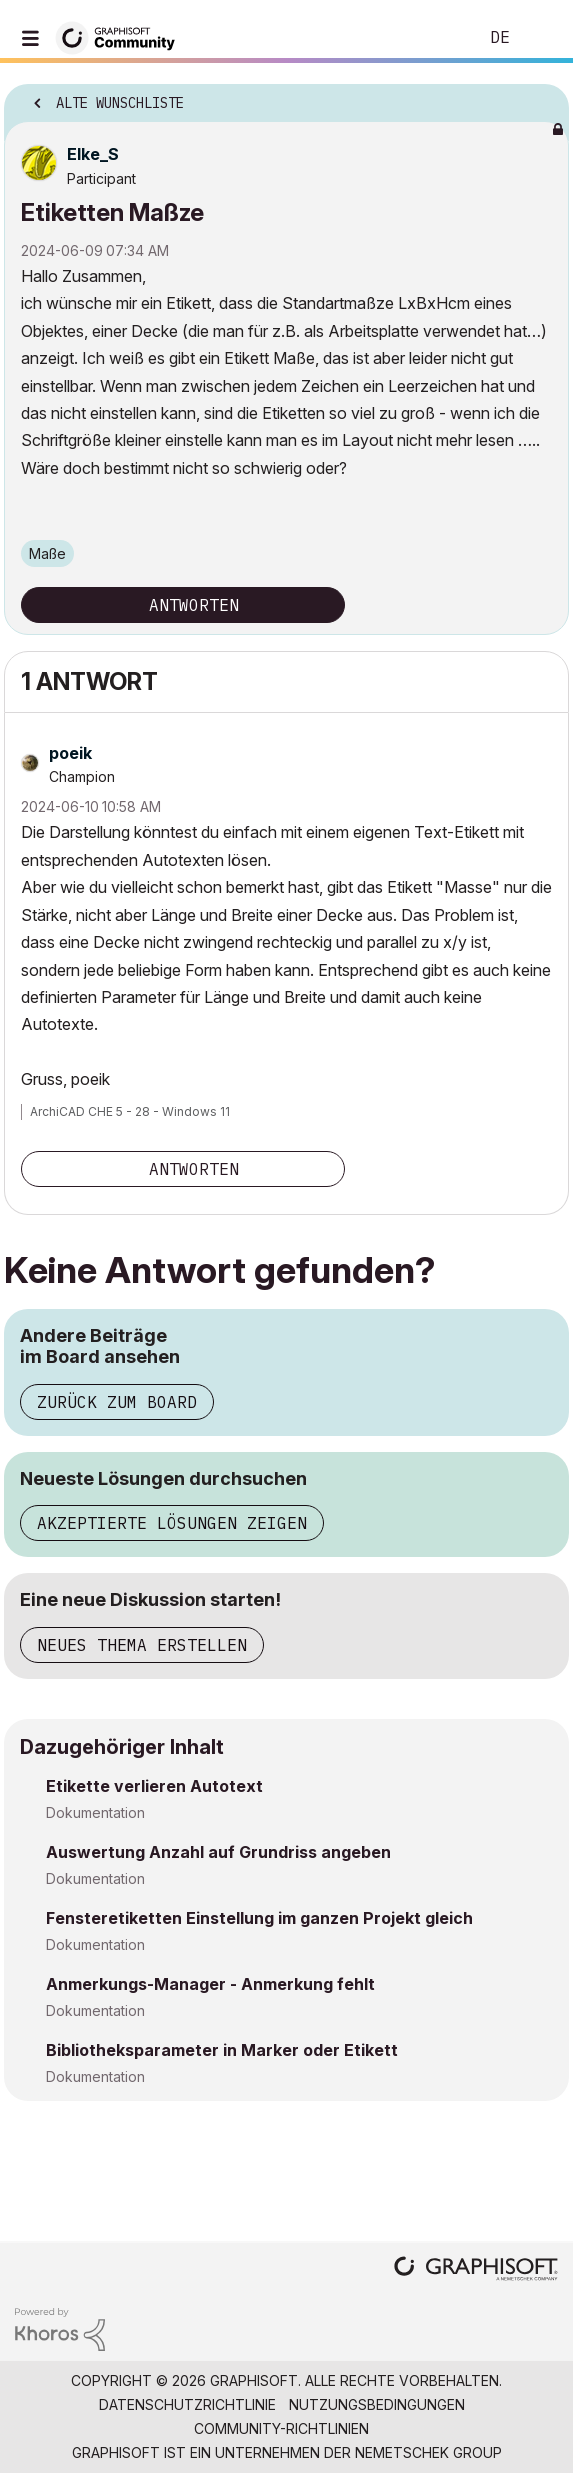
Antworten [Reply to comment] (194, 1169)
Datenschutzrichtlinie (187, 2404)
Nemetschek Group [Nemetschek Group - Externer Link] (428, 2452)
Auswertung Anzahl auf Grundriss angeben (218, 1852)
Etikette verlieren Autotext (154, 1786)
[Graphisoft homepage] (476, 2270)
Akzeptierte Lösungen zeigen (172, 1523)
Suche (432, 38)
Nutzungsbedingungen (377, 2404)
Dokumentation (95, 1812)
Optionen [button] (541, 97)
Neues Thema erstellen (142, 1645)
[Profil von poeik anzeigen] (70, 753)
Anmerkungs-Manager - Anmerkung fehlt (210, 1984)
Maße (47, 553)
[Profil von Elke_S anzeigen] (93, 154)
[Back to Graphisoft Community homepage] (122, 36)
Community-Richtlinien (281, 2428)
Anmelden (541, 38)
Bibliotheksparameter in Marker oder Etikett (222, 2050)
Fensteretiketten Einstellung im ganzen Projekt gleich (259, 1918)
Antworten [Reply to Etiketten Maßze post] (194, 605)
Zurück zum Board (117, 1402)
